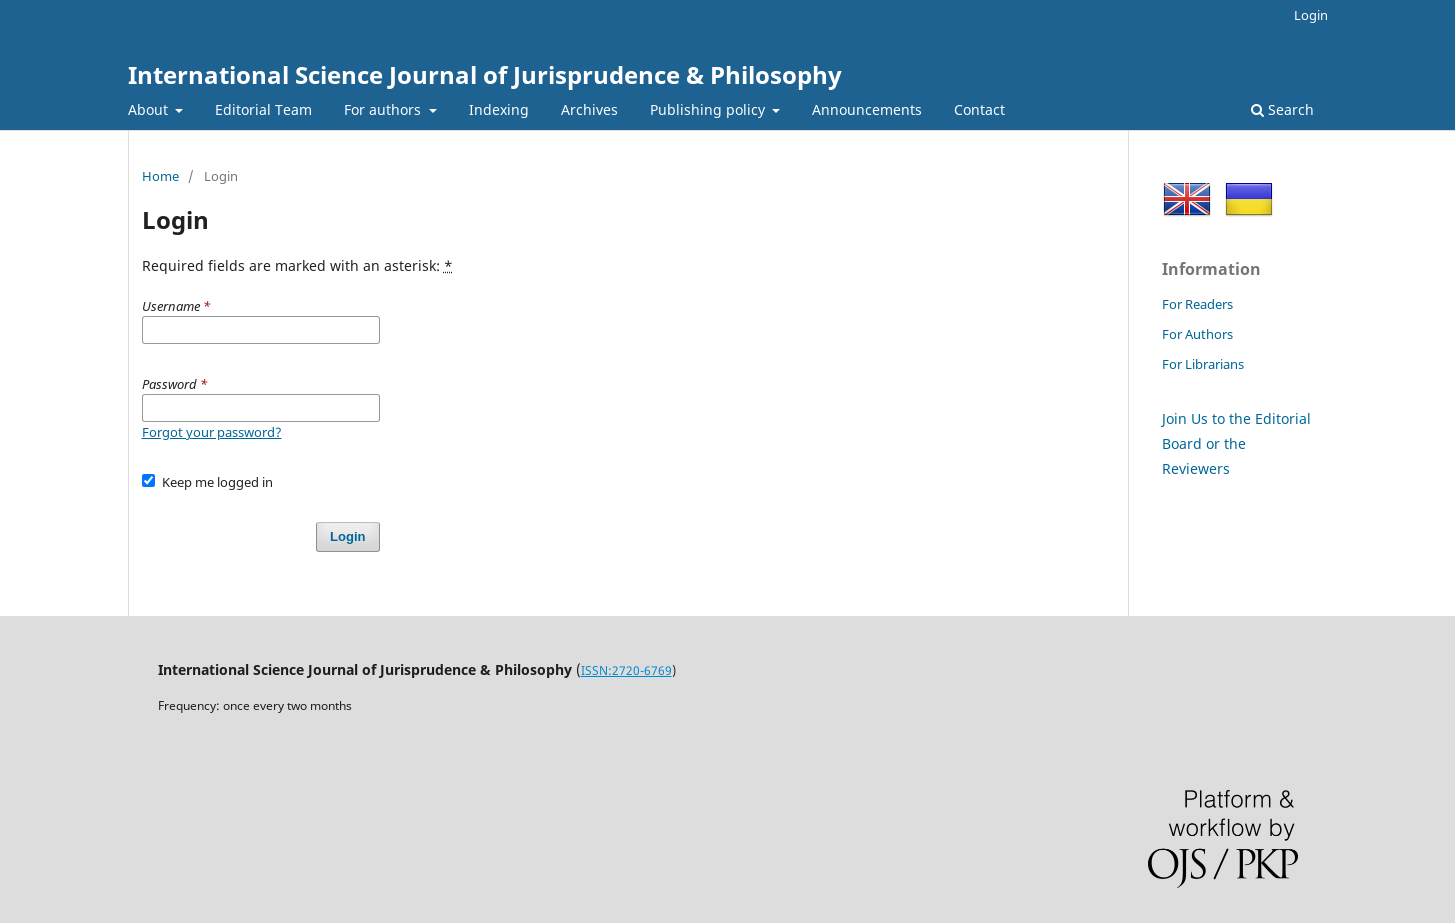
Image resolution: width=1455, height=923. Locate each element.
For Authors (1197, 334)
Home (160, 176)
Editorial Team (263, 109)
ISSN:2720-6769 (626, 670)
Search (1282, 109)
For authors (384, 109)
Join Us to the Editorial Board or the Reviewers (1236, 443)
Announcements (867, 109)
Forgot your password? (212, 432)
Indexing (499, 109)
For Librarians (1203, 364)
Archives (589, 109)
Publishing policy (709, 109)
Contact (979, 109)
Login (1311, 15)
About (150, 109)
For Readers (1197, 304)
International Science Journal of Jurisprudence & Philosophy (485, 74)
